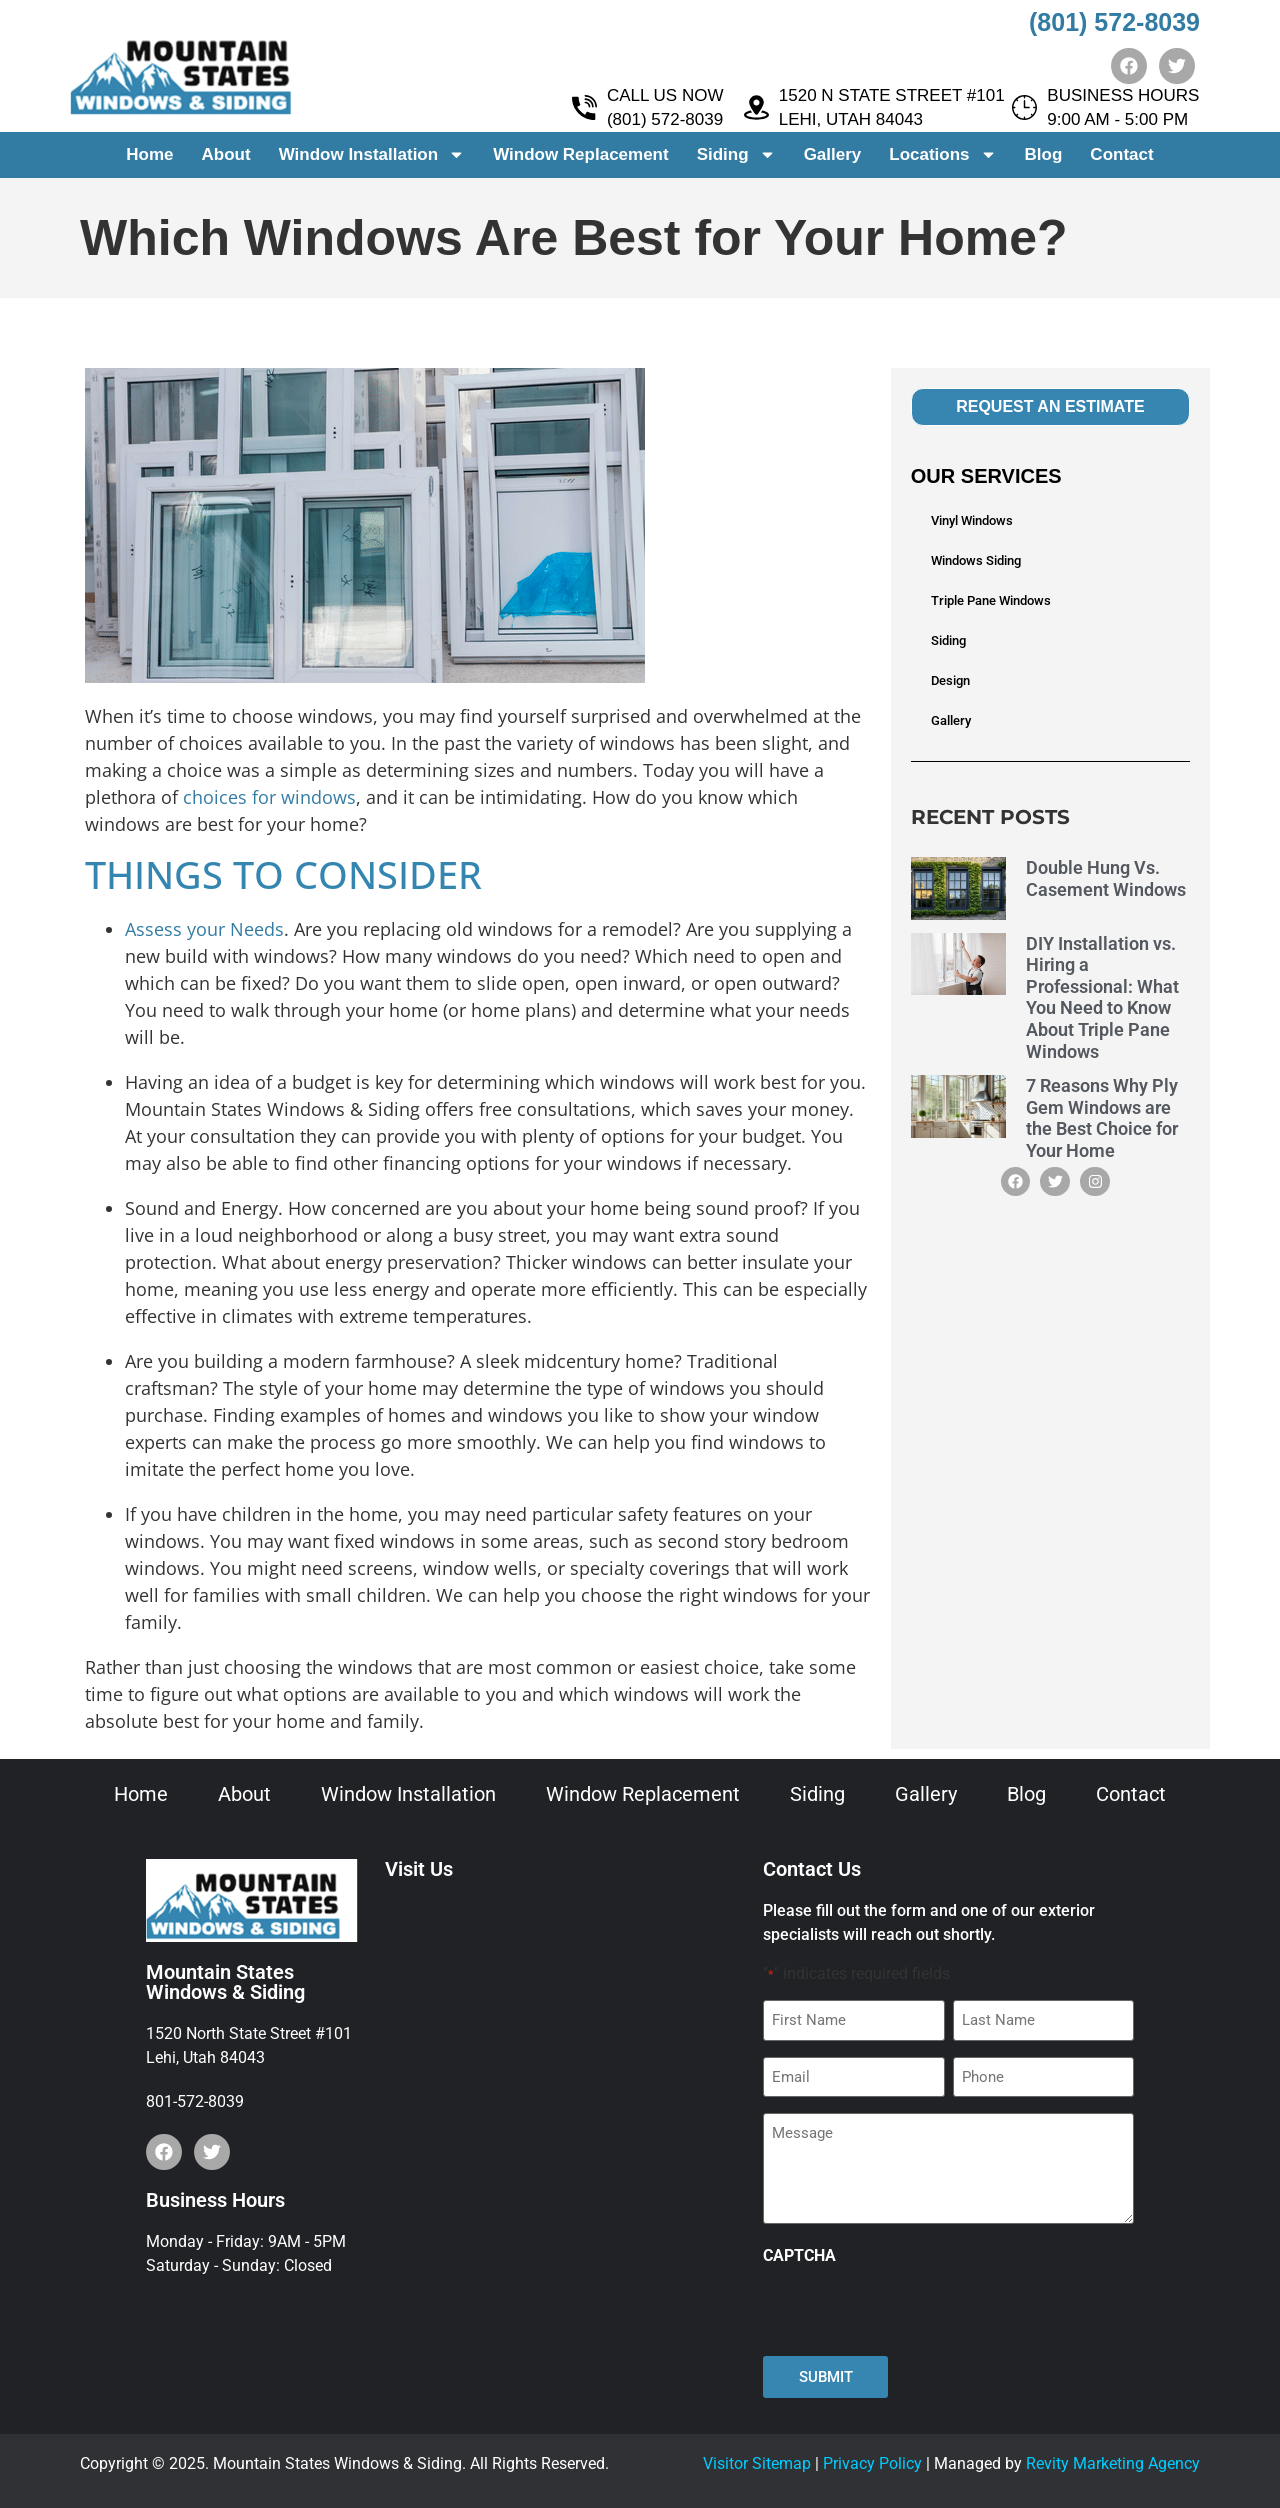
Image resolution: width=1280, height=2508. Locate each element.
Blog (1044, 154)
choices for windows (269, 797)
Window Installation (372, 155)
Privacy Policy (872, 2463)
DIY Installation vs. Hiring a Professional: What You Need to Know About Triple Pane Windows (1102, 997)
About (226, 154)
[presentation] (915, 2311)
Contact (1121, 154)
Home (149, 154)
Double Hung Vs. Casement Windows (1106, 878)
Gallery (833, 154)
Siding (736, 155)
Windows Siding (976, 560)
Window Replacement (581, 154)
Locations (942, 155)
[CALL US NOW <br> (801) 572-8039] (584, 108)
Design (950, 680)
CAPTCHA (799, 2256)
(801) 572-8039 (1114, 22)
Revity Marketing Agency (1113, 2463)
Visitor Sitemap (757, 2463)
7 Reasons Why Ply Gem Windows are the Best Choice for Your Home (1102, 1118)
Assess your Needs (204, 929)
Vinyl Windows (972, 520)
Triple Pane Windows (991, 600)
